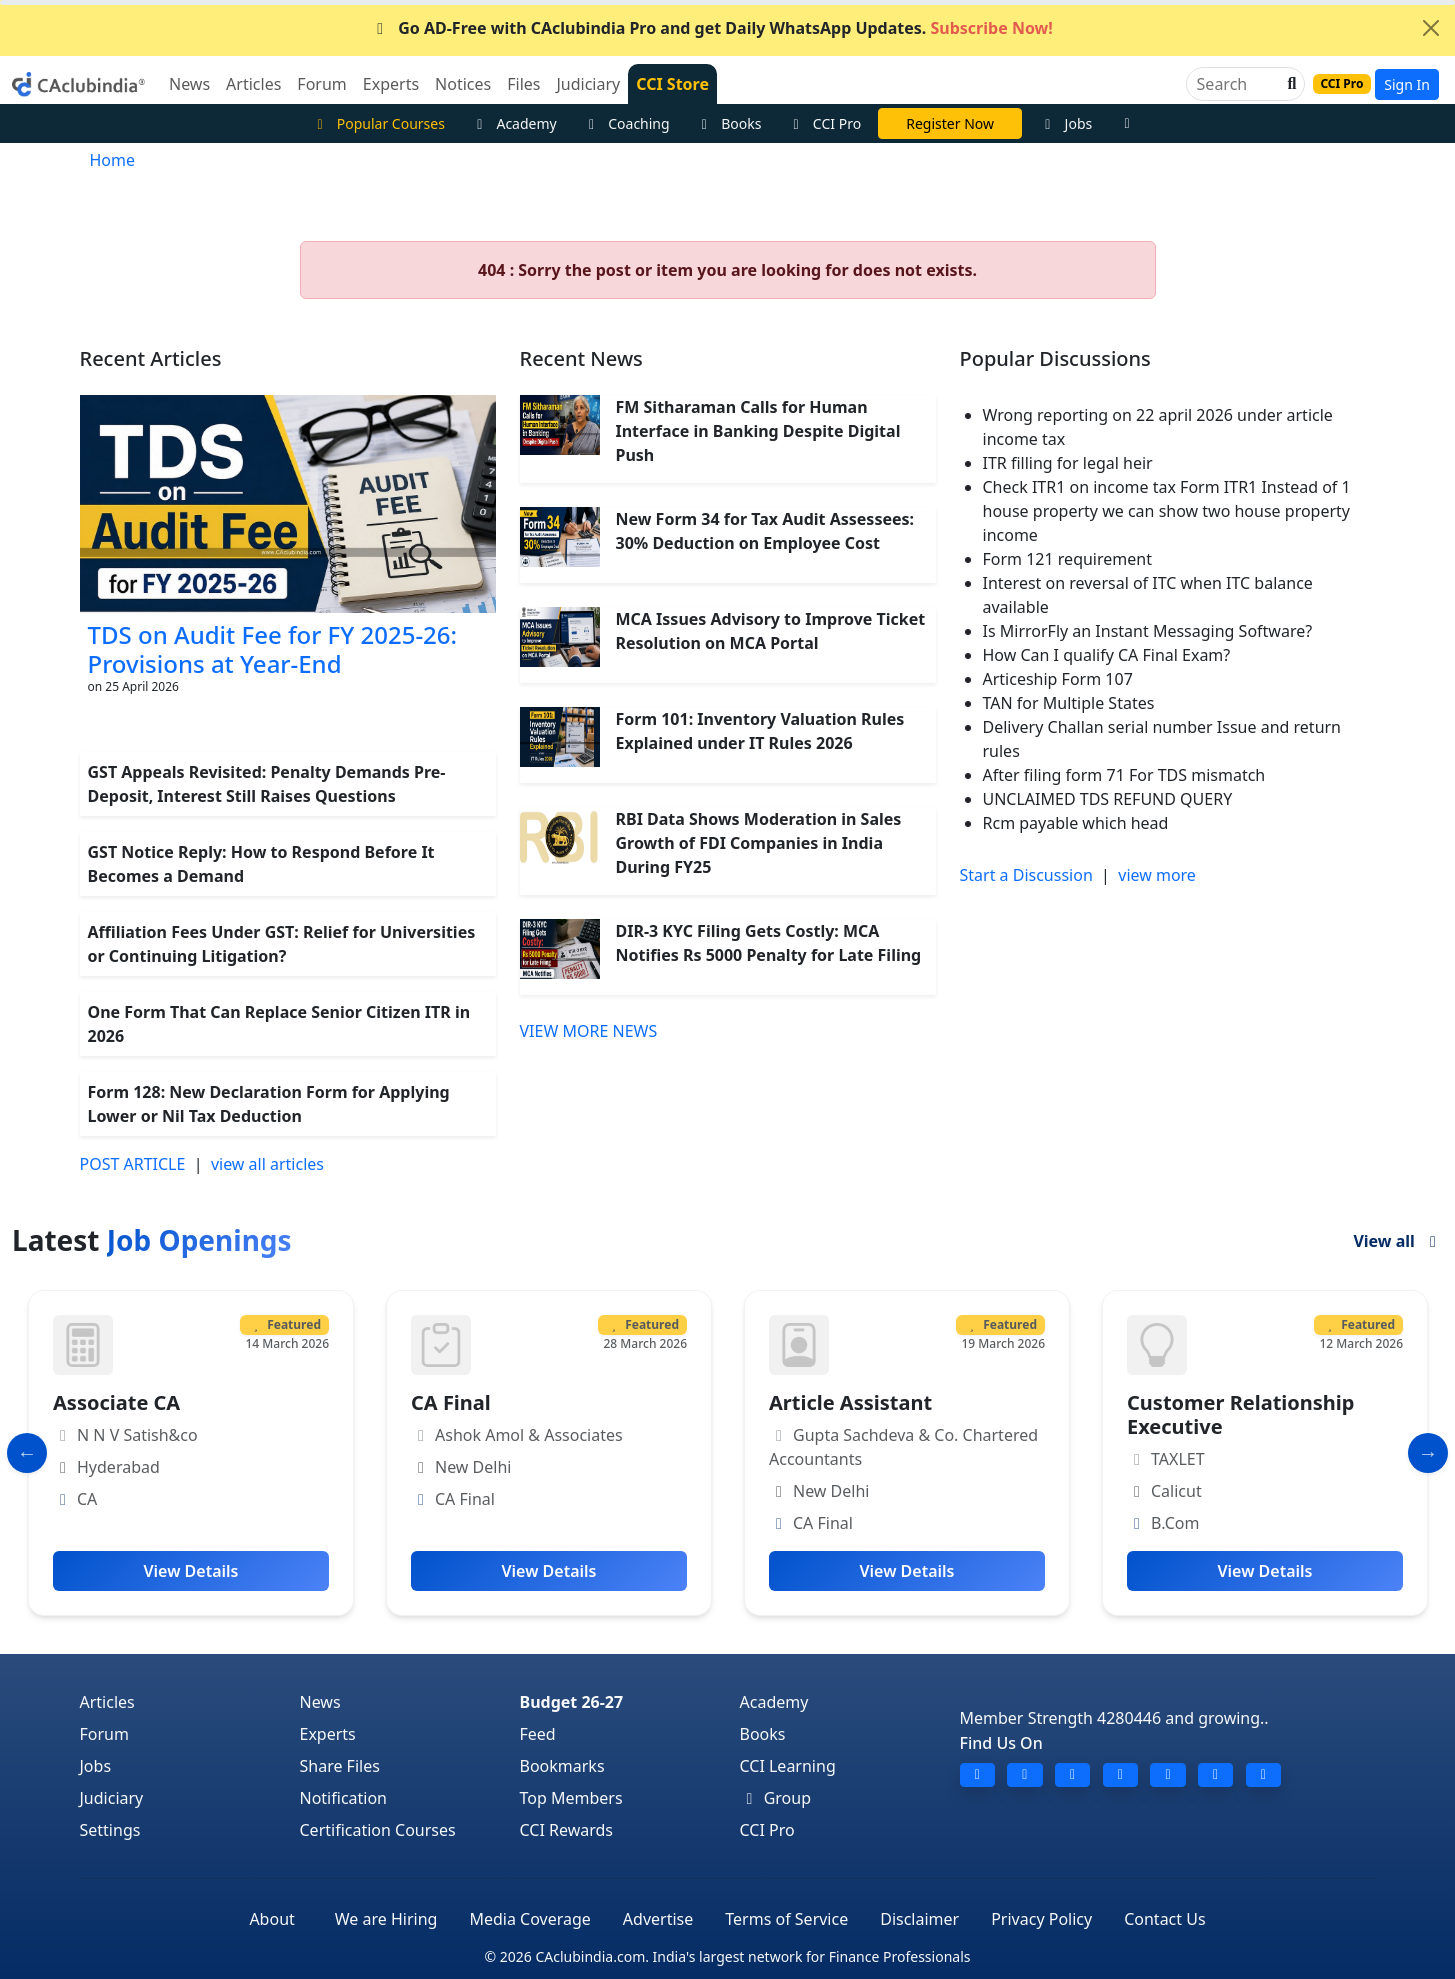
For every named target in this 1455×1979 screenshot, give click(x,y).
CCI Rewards (567, 1830)
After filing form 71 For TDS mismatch (1124, 775)
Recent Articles (151, 358)
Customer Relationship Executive (1240, 1414)
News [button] (189, 84)
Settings (110, 1830)
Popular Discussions (1055, 358)
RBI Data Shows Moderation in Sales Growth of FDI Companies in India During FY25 (759, 843)
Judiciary (112, 1798)
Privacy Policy (1041, 1919)
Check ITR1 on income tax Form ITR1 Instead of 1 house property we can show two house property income (1167, 511)
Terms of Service (786, 1919)
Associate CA (116, 1402)
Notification (344, 1798)
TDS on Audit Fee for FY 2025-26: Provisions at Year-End (273, 649)
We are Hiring (386, 1919)
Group (776, 1798)
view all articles (267, 1164)
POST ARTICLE (133, 1164)
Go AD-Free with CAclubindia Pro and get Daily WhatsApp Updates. (711, 28)
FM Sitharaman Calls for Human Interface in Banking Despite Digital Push (758, 431)
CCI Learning (788, 1766)
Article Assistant (850, 1402)
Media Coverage (529, 1919)
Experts (328, 1734)
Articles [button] (253, 84)
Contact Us (1164, 1919)
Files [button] (523, 84)
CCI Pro (824, 123)
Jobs (1065, 123)
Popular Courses (378, 123)
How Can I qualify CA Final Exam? (1107, 655)
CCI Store (672, 84)
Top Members (571, 1798)
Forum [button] (321, 84)
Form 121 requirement (1067, 559)
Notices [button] (463, 84)
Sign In (1407, 84)
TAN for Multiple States (1069, 703)
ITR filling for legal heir (1068, 463)
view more (1157, 875)
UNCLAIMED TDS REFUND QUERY (1108, 799)
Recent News (581, 358)
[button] (1290, 84)
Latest (152, 1240)
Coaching (626, 123)
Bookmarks (562, 1766)
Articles (107, 1702)
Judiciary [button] (588, 84)
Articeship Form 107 (1058, 679)
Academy (514, 123)
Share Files (340, 1766)
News (320, 1702)
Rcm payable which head (1076, 823)
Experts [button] (391, 84)
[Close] (1431, 28)
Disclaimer (919, 1919)
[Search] (1237, 84)
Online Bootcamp (950, 123)
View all (1398, 1241)
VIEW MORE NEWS (589, 1031)
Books (729, 123)
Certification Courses (378, 1830)
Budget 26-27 (572, 1702)
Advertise (658, 1919)
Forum (104, 1734)
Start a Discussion (1026, 875)
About (271, 1919)
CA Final (451, 1402)
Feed (538, 1734)
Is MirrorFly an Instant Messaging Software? (1148, 631)
